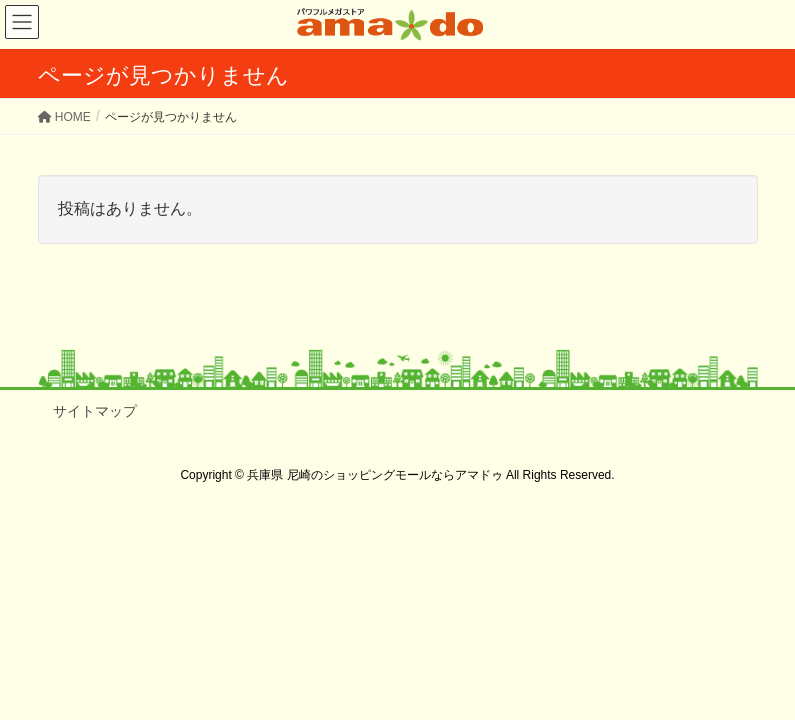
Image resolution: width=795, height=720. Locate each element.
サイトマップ (95, 411)
